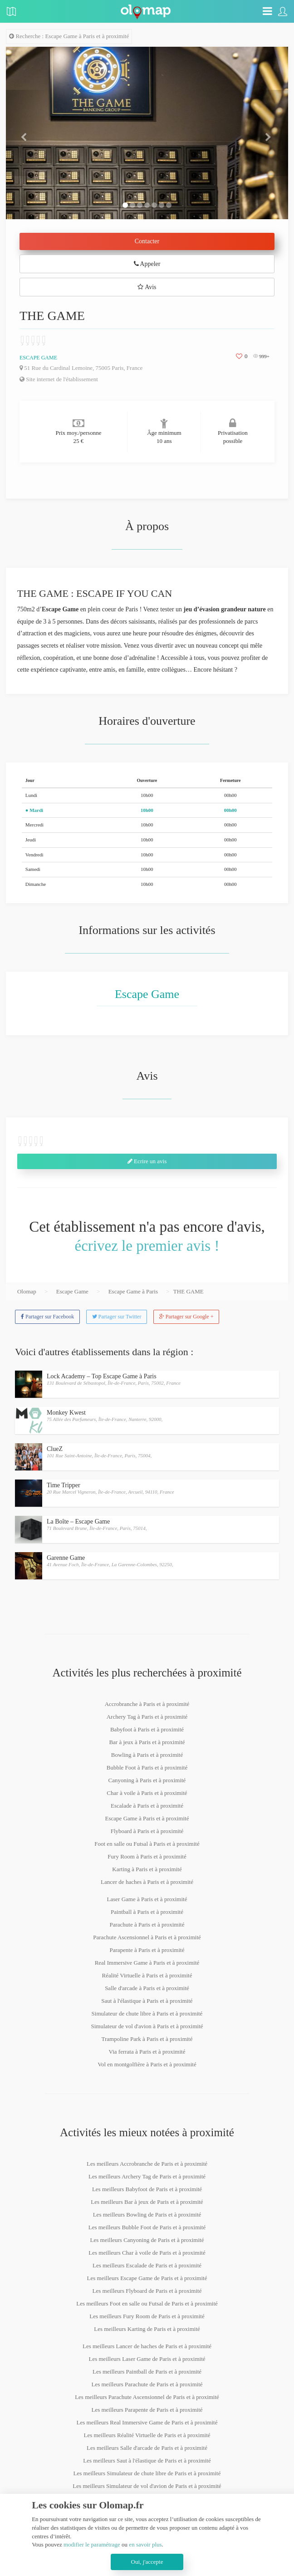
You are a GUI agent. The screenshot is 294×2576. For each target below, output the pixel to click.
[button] (27, 133)
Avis (146, 287)
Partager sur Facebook (47, 1316)
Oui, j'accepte (147, 2561)
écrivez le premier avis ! (147, 1246)
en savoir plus (145, 2544)
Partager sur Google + (186, 1316)
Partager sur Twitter (117, 1316)
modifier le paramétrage (92, 2544)
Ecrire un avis (147, 1161)
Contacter (147, 241)
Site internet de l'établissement (59, 379)
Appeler (147, 264)
